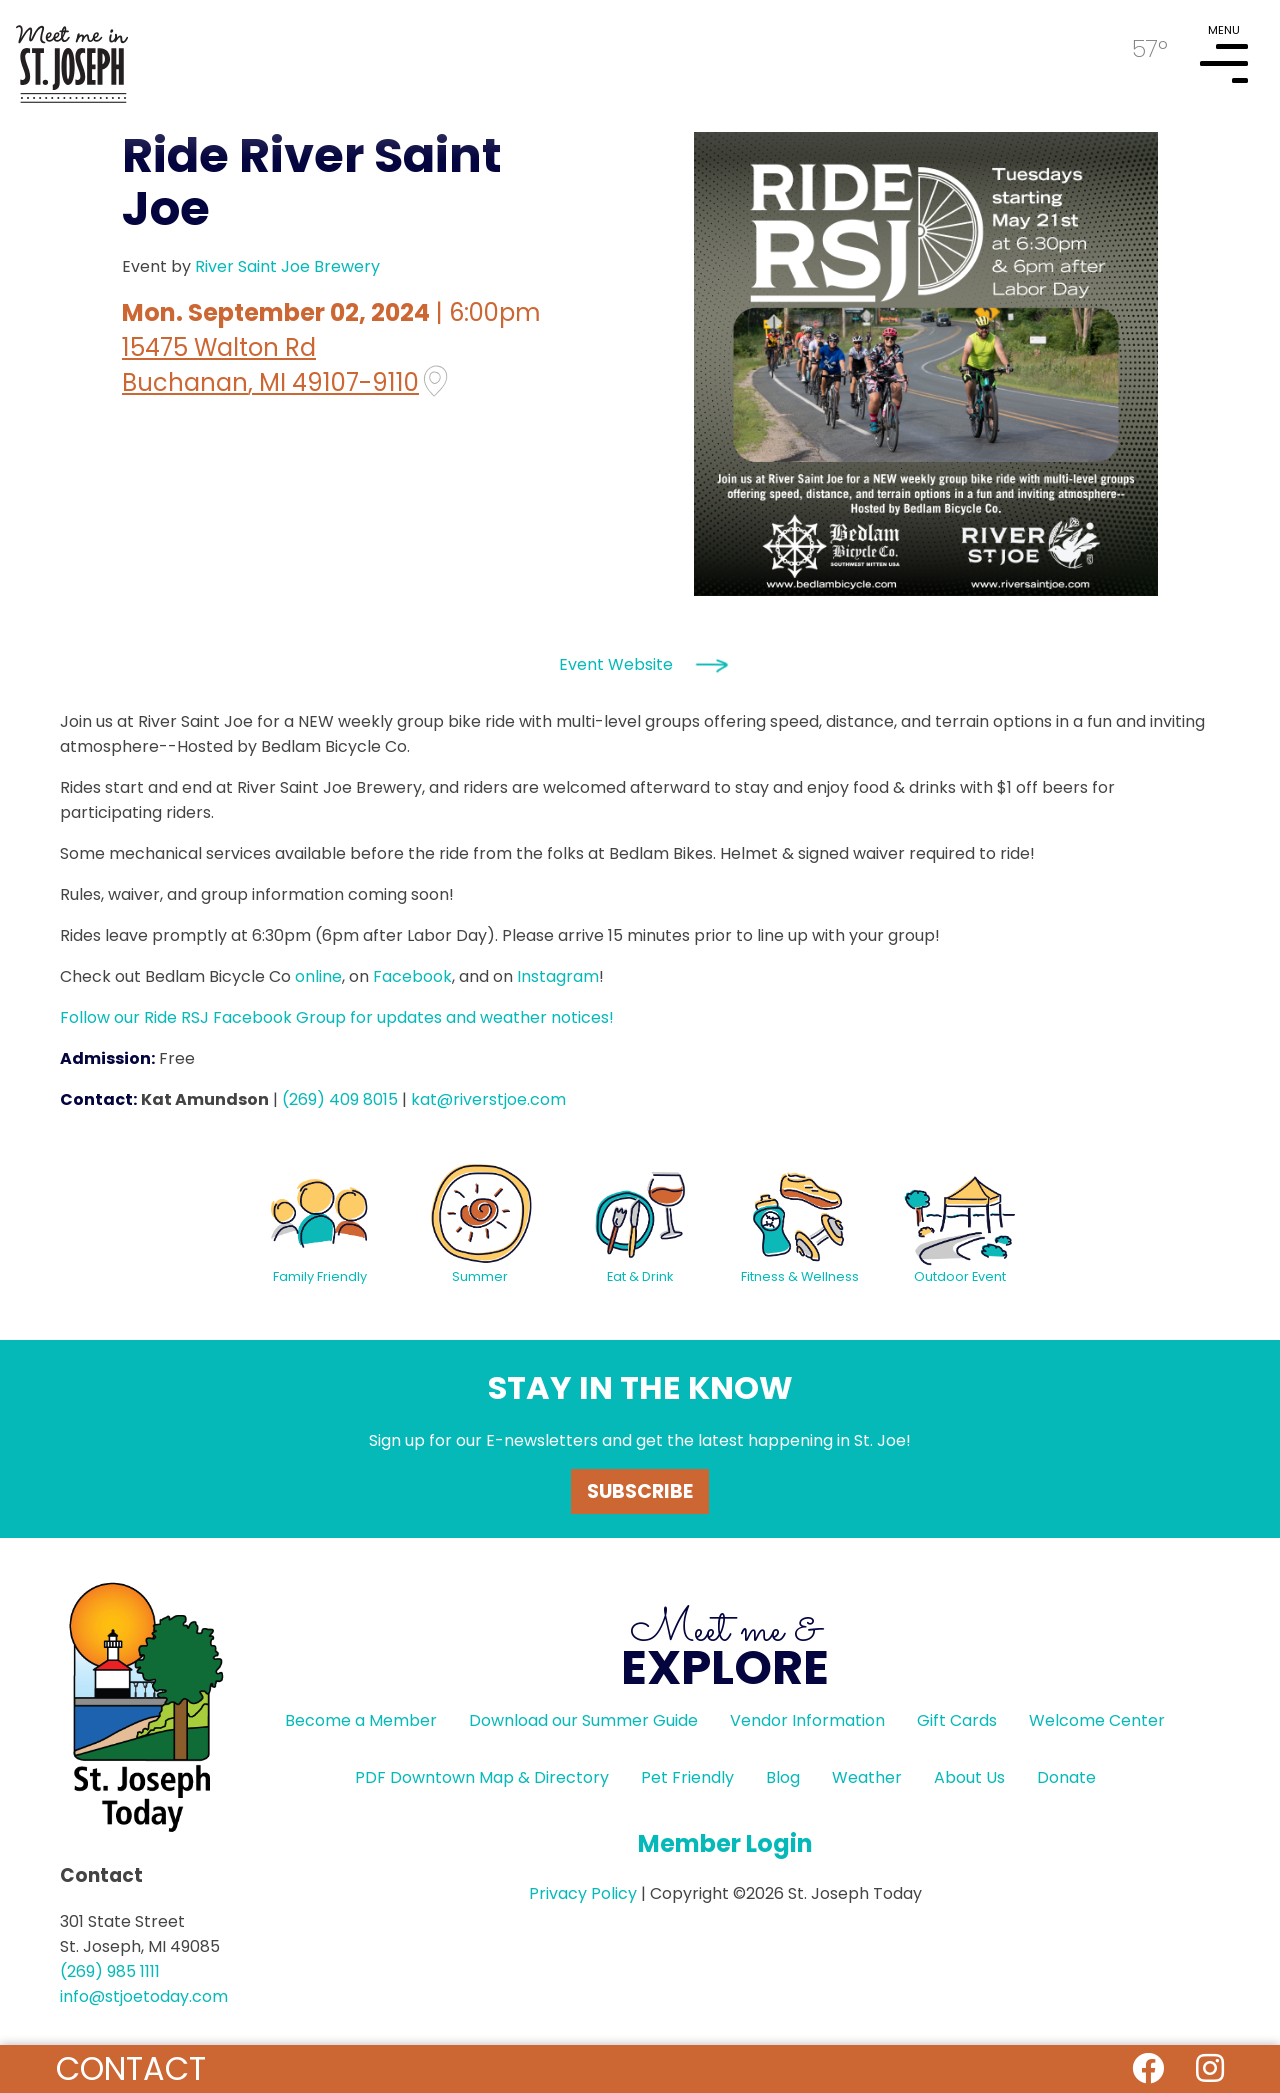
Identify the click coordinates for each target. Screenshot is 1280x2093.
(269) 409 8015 (340, 1099)
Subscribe (640, 1491)
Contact (131, 2068)
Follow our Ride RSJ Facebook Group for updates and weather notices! (337, 1017)
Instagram (558, 976)
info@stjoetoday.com (144, 1996)
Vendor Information (807, 1720)
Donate (1066, 1777)
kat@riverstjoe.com (488, 1099)
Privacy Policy (583, 1893)
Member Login (725, 1843)
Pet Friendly (687, 1777)
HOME (72, 56)
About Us (969, 1777)
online (318, 976)
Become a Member (361, 1720)
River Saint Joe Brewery (287, 266)
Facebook (412, 976)
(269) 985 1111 (110, 1971)
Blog (783, 1777)
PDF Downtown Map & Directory (482, 1777)
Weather (867, 1777)
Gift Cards (957, 1720)
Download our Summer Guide (583, 1720)
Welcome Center (1097, 1720)
